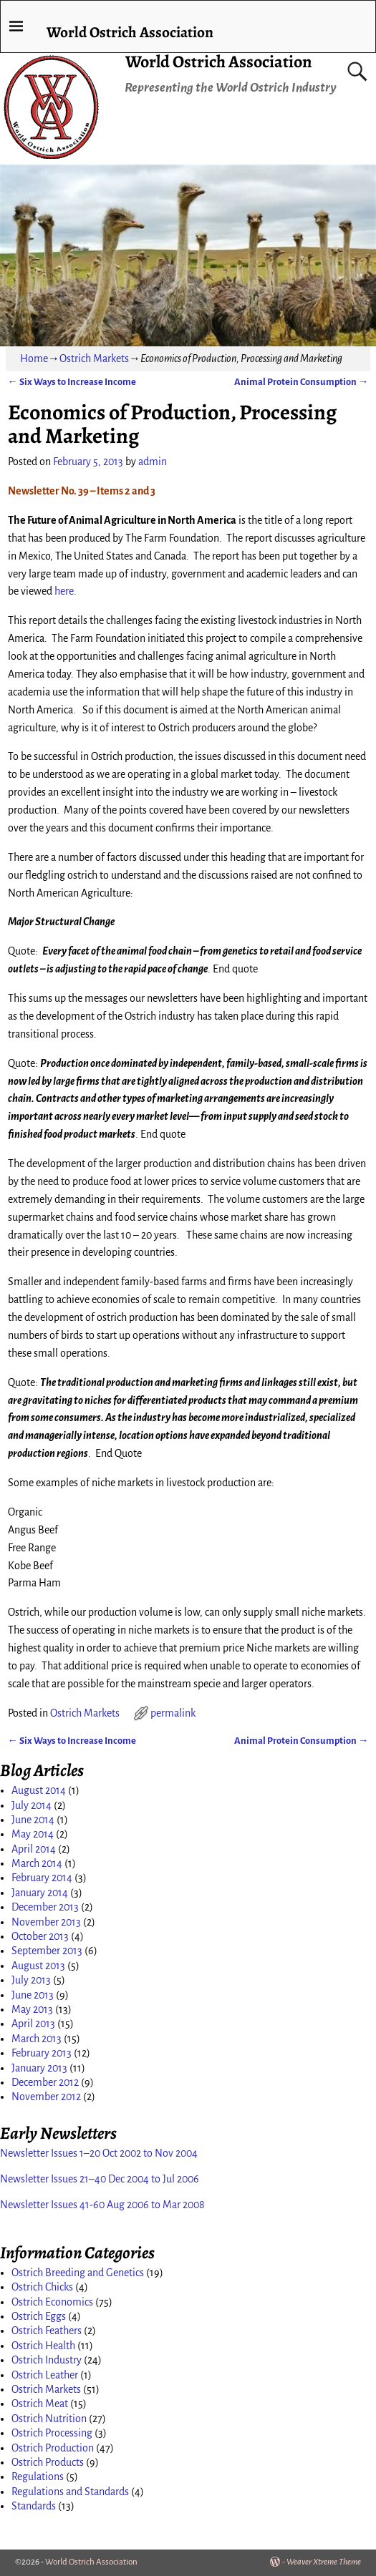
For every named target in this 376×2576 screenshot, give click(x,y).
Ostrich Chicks (42, 2287)
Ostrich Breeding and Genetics (77, 2272)
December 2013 (45, 1907)
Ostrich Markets (94, 358)
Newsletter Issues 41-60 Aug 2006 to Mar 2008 (102, 2204)
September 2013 (46, 1950)
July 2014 (31, 1805)
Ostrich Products (47, 2462)
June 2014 (32, 1819)
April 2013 (33, 2023)
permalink (173, 1713)
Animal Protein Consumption (301, 381)
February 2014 (41, 1877)
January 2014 (39, 1892)
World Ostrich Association (218, 61)
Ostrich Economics (52, 2302)
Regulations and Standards (70, 2491)
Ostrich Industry (46, 2360)
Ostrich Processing (51, 2433)
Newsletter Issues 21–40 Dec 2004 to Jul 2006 (99, 2179)
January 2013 (39, 2068)
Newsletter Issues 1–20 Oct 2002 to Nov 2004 (99, 2153)
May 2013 (32, 2009)
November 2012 (46, 2096)
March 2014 (36, 1863)
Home (34, 358)
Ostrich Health (43, 2345)
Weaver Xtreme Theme (323, 2562)
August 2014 (38, 1790)
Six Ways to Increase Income (72, 381)
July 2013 (31, 1980)
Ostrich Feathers (46, 2330)
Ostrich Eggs (38, 2316)
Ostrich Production (52, 2448)
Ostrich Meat (39, 2403)
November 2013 (46, 1922)
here (64, 591)
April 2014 (33, 1849)
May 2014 (32, 1834)
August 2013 (38, 1965)
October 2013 (40, 1936)
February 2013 (41, 2053)
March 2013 (36, 2038)
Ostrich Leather (44, 2375)
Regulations (37, 2476)
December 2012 (45, 2082)
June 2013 (32, 1995)
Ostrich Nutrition (49, 2418)
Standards (33, 2506)
